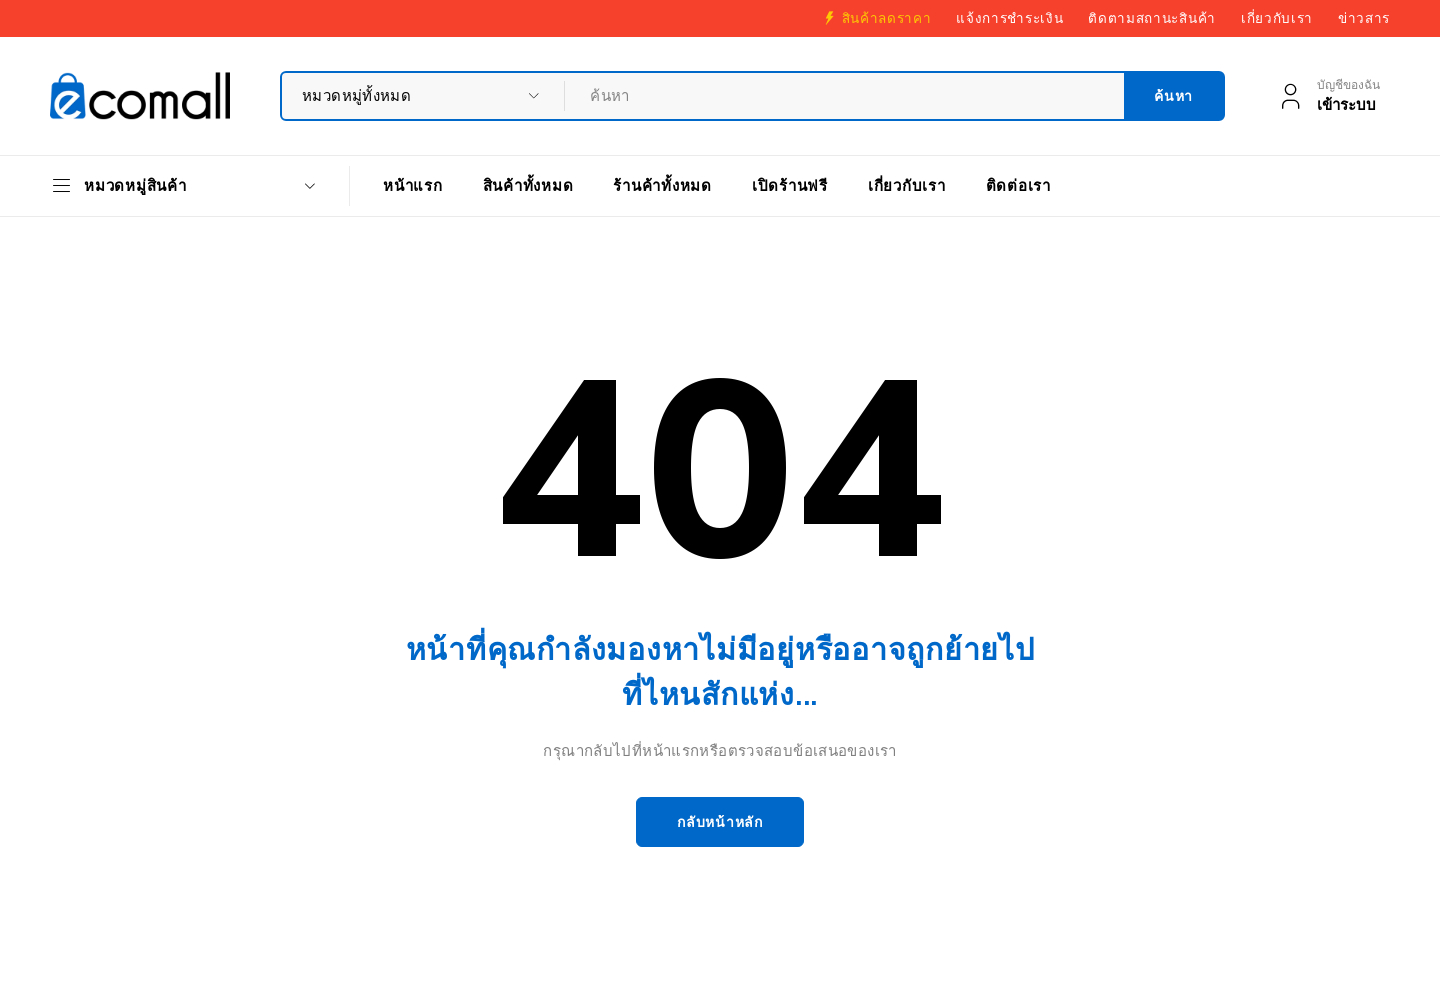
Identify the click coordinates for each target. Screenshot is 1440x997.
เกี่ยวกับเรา (1277, 18)
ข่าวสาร (1364, 18)
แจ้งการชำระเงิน (1009, 18)
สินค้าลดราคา (887, 18)
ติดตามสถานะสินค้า (1151, 18)
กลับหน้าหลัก (719, 822)
